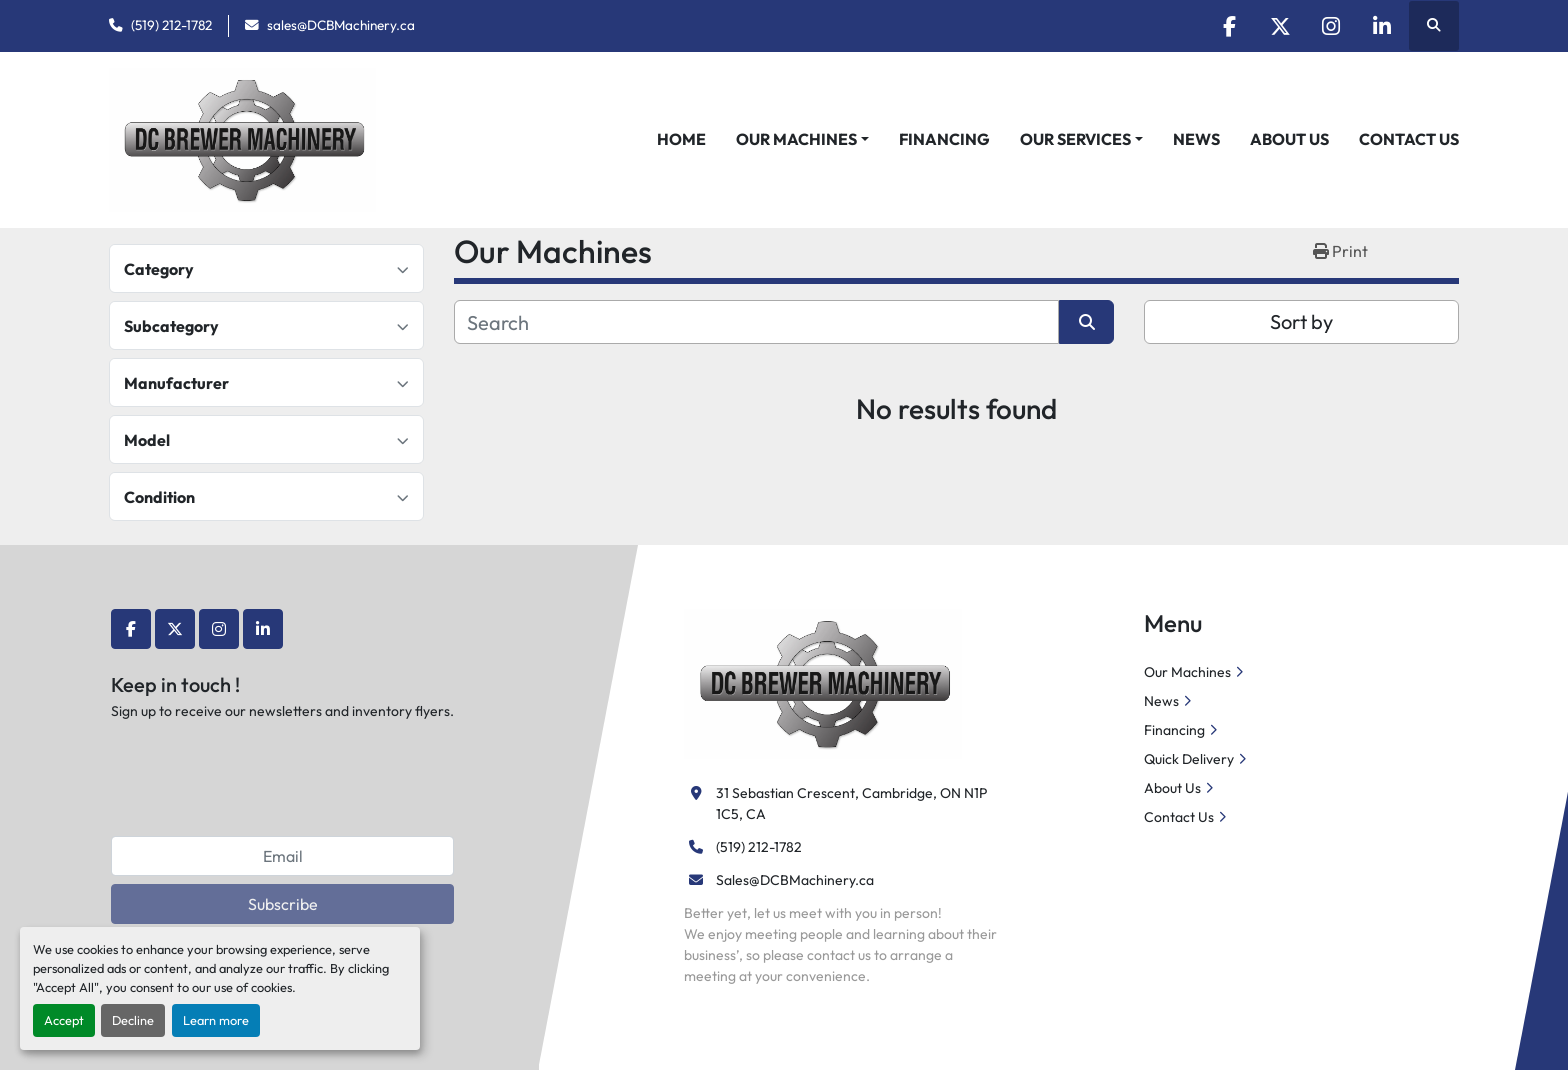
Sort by (1301, 321)
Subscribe (283, 904)
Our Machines (796, 139)
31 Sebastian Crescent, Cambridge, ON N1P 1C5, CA (853, 803)
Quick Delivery (1189, 759)
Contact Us (1409, 139)
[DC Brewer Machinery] (823, 682)
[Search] (756, 322)
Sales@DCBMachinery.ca (795, 880)
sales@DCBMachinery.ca (341, 25)
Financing (944, 139)
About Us (1289, 139)
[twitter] (1280, 26)
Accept (64, 1020)
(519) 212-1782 (171, 25)
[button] (802, 139)
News (1196, 139)
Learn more (216, 1020)
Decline (133, 1020)
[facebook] (1229, 26)
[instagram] (1331, 26)
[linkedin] (1382, 26)
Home (681, 139)
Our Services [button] (1075, 139)
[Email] (282, 856)
